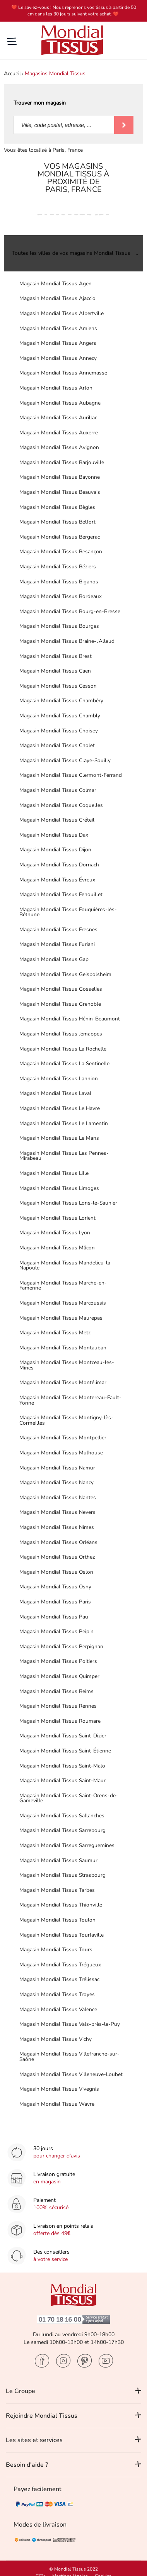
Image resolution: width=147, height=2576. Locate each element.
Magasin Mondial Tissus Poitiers (58, 1661)
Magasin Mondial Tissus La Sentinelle (64, 1063)
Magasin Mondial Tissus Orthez (57, 1557)
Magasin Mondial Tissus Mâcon (57, 1247)
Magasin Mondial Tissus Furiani (57, 944)
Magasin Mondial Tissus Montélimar (62, 1382)
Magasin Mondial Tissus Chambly (59, 715)
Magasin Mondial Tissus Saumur (58, 1860)
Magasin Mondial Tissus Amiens (58, 328)
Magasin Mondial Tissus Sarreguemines (67, 1845)
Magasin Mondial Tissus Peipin (56, 1631)
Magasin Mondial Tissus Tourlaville (61, 1935)
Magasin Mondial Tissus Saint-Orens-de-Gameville (68, 1798)
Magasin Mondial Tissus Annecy (58, 358)
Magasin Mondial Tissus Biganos (58, 581)
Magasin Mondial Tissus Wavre (56, 2104)
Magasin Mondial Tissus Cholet (57, 745)
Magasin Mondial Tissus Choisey (58, 730)
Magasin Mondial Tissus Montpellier (62, 1437)
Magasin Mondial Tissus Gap (54, 959)
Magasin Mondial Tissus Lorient (57, 1218)
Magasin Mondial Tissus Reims (56, 1691)
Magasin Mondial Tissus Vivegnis (59, 2089)
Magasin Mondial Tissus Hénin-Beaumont (69, 1018)
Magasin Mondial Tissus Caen (55, 671)
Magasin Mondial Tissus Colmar (57, 790)
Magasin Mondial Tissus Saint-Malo (62, 1765)
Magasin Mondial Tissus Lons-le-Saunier (68, 1203)
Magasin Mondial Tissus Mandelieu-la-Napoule (66, 1265)
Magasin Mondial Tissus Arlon (55, 387)
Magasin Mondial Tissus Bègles (57, 507)
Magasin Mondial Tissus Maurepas (61, 1318)
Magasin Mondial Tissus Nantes (57, 1497)
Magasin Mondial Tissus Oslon (56, 1572)
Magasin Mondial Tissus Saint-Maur (62, 1780)
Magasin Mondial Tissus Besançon (60, 551)
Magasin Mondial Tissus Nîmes (56, 1527)
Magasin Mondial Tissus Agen (55, 283)
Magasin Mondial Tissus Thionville (60, 1904)
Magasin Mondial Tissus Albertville (61, 313)
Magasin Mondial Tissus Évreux (57, 879)
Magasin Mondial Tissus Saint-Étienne (65, 1750)
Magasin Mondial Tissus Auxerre (58, 432)
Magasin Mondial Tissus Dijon (55, 849)
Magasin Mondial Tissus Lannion (58, 1078)
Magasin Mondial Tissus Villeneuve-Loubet (71, 2074)
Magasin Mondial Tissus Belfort (57, 521)
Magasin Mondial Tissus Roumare (60, 1721)
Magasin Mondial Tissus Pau (53, 1616)
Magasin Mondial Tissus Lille (54, 1173)
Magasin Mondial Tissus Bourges (59, 626)
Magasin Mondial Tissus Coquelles (61, 805)
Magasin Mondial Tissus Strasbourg (62, 1875)
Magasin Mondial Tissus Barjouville (61, 462)
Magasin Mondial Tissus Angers (57, 343)
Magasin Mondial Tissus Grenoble (60, 1004)
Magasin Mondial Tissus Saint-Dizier (62, 1735)
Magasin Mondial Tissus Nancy (56, 1482)
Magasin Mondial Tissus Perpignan (61, 1646)
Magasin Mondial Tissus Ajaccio (57, 298)
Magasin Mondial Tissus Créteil (56, 820)
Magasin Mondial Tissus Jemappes (60, 1033)
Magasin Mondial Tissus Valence (58, 2009)
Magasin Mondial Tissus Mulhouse (61, 1452)
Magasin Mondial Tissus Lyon (54, 1232)
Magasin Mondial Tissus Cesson (58, 686)
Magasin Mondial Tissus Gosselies (60, 989)
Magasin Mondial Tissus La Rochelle (62, 1048)
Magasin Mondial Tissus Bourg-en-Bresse (69, 611)
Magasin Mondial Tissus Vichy (55, 2039)
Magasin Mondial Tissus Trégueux (60, 1964)
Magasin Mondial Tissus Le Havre (59, 1108)
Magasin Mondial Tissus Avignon (59, 447)
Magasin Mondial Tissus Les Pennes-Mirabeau (64, 1155)
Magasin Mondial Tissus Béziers (57, 566)
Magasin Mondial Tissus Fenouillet (61, 894)
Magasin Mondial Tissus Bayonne (59, 477)
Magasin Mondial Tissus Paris (55, 1601)
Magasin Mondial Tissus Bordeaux (60, 596)
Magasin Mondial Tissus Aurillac (58, 417)
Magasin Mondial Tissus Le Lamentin (63, 1123)
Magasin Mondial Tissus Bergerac (59, 537)
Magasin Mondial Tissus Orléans (58, 1542)
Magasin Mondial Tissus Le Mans (59, 1138)
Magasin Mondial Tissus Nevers (57, 1512)
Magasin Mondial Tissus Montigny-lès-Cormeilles (66, 1420)
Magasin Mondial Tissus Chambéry (61, 700)
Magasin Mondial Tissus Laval (55, 1093)
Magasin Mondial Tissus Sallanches (61, 1815)
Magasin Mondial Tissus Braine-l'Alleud (67, 641)
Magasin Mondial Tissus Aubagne (60, 403)
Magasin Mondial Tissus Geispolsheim (65, 974)
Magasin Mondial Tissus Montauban (62, 1347)
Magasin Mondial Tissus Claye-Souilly (65, 760)
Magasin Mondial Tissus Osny (55, 1586)
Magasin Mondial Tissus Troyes (57, 1994)
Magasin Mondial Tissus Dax (53, 835)
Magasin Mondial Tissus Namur (57, 1467)
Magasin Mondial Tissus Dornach (59, 864)
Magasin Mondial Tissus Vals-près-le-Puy (69, 2024)
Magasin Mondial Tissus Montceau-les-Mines (66, 1365)
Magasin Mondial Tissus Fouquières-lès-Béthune (68, 912)
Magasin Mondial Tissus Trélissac (59, 1979)
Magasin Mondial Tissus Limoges (59, 1188)
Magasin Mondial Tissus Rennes (58, 1706)
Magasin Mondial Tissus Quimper (59, 1676)
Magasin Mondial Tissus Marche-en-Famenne (63, 1285)
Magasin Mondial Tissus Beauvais (59, 492)
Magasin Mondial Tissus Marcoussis (62, 1303)
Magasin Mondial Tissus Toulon (57, 1920)
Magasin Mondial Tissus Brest (55, 656)
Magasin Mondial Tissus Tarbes (57, 1890)
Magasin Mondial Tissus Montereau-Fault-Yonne (70, 1400)
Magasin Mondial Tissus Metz (55, 1332)
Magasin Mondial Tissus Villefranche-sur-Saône (69, 2056)
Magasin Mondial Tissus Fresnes (58, 929)
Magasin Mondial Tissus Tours (55, 1949)
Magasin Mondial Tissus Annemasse (63, 372)
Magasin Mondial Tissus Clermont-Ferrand (70, 775)
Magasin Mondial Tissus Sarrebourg (62, 1830)
